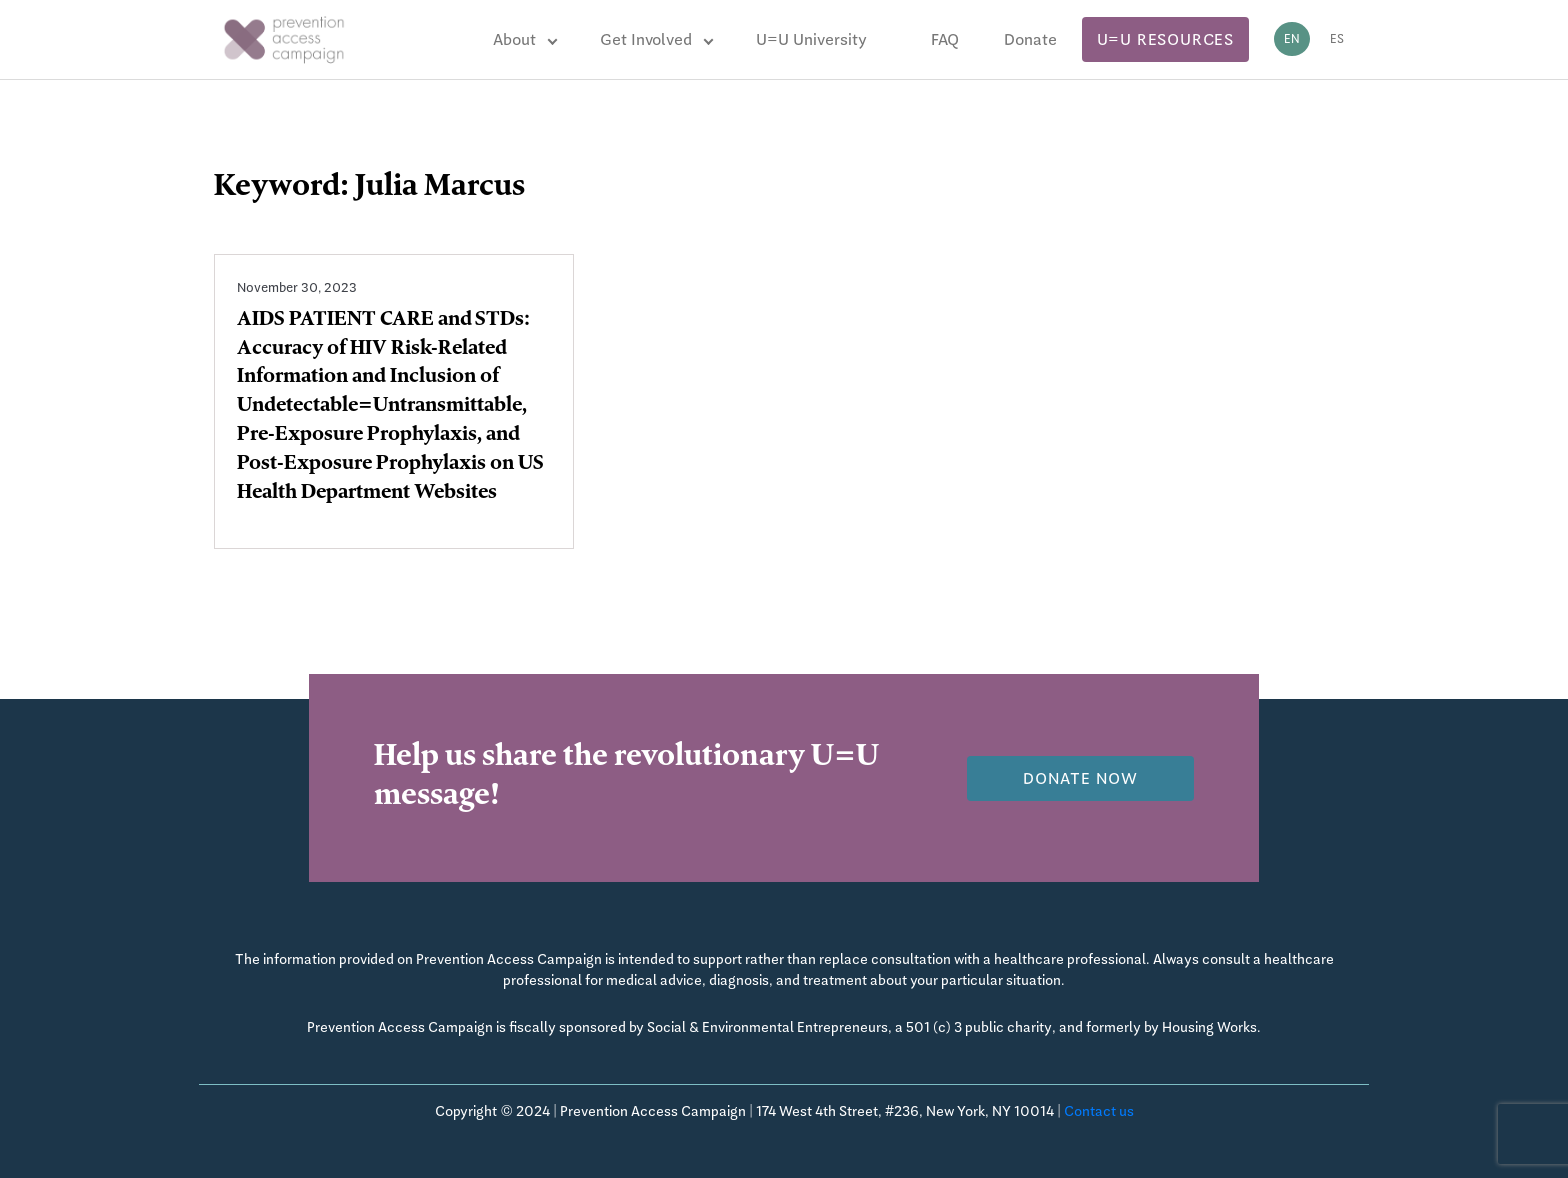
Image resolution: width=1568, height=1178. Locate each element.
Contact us (1099, 1111)
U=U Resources (1165, 39)
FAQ (945, 39)
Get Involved (646, 39)
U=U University (811, 39)
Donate (1030, 39)
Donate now (1080, 778)
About (514, 39)
